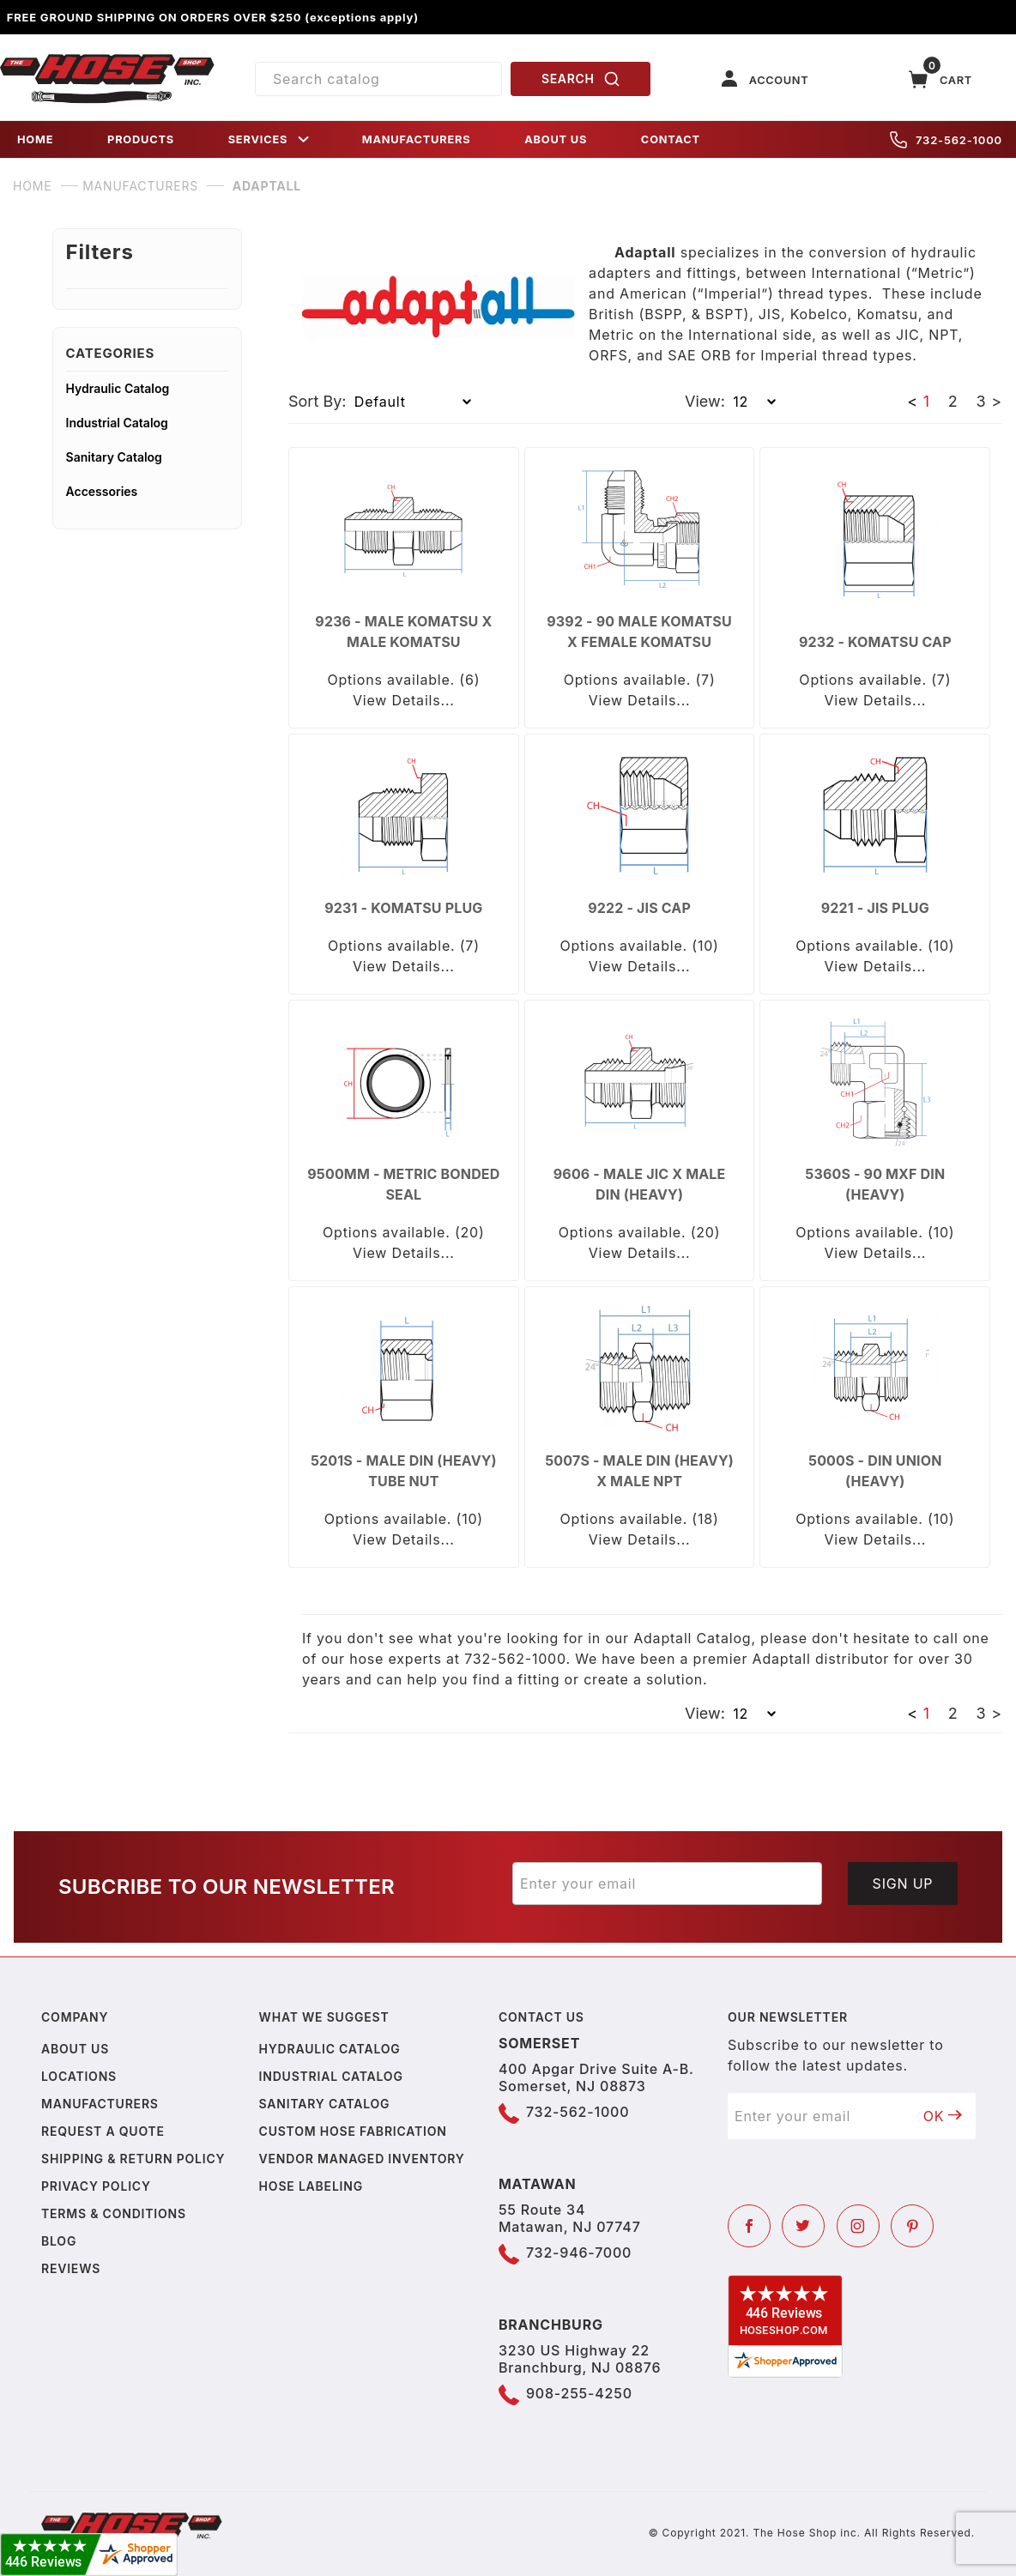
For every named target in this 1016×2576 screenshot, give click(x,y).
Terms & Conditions (113, 2213)
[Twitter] (803, 2225)
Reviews (70, 2268)
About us (75, 2048)
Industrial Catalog (117, 422)
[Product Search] (378, 79)
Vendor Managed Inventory (362, 2158)
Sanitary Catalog (114, 457)
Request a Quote (103, 2131)
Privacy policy (96, 2186)
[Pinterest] (912, 2225)
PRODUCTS (140, 139)
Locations (79, 2076)
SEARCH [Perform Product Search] (580, 79)
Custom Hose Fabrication (353, 2131)
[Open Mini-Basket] (940, 79)
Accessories (102, 491)
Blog (58, 2241)
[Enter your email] (667, 1883)
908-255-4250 (579, 2393)
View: (705, 401)
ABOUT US (555, 139)
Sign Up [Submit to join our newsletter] (903, 1883)
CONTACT (670, 139)
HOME (35, 139)
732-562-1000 (946, 139)
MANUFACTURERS (416, 139)
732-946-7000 (579, 2252)
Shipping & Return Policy (133, 2158)
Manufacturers (100, 2103)
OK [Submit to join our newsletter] (943, 2116)
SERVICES (270, 139)
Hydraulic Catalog (118, 388)
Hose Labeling (311, 2186)
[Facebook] (749, 2225)
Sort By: (317, 401)
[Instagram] (858, 2225)
